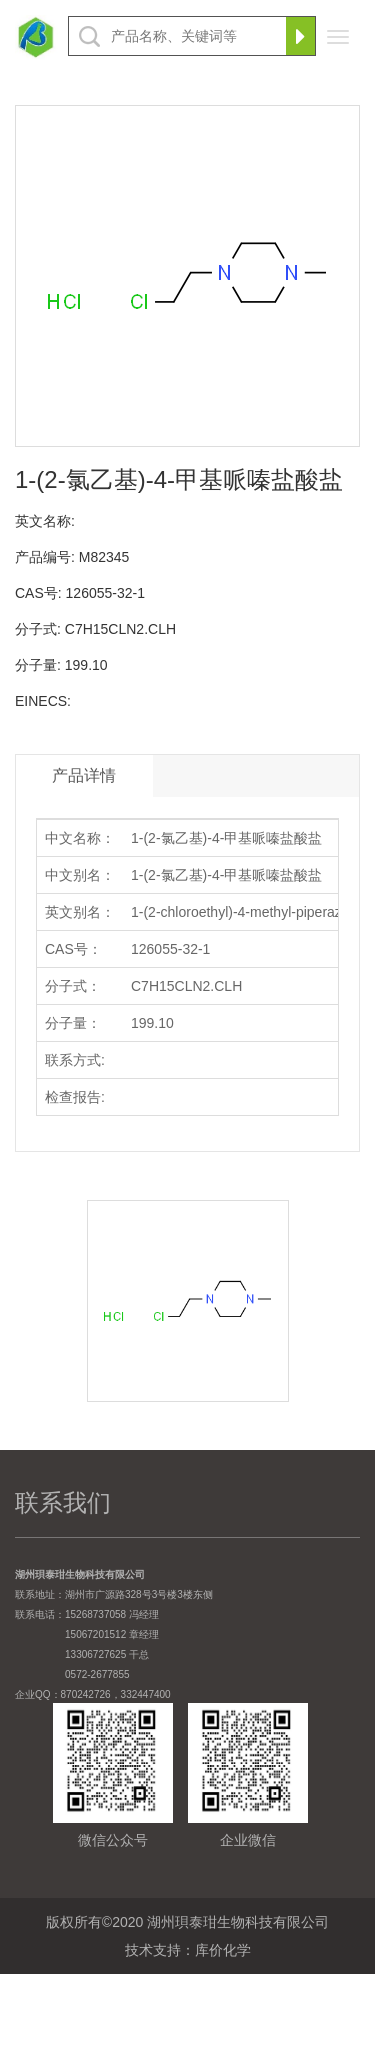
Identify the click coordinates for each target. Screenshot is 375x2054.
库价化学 (223, 1950)
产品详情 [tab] (84, 775)
